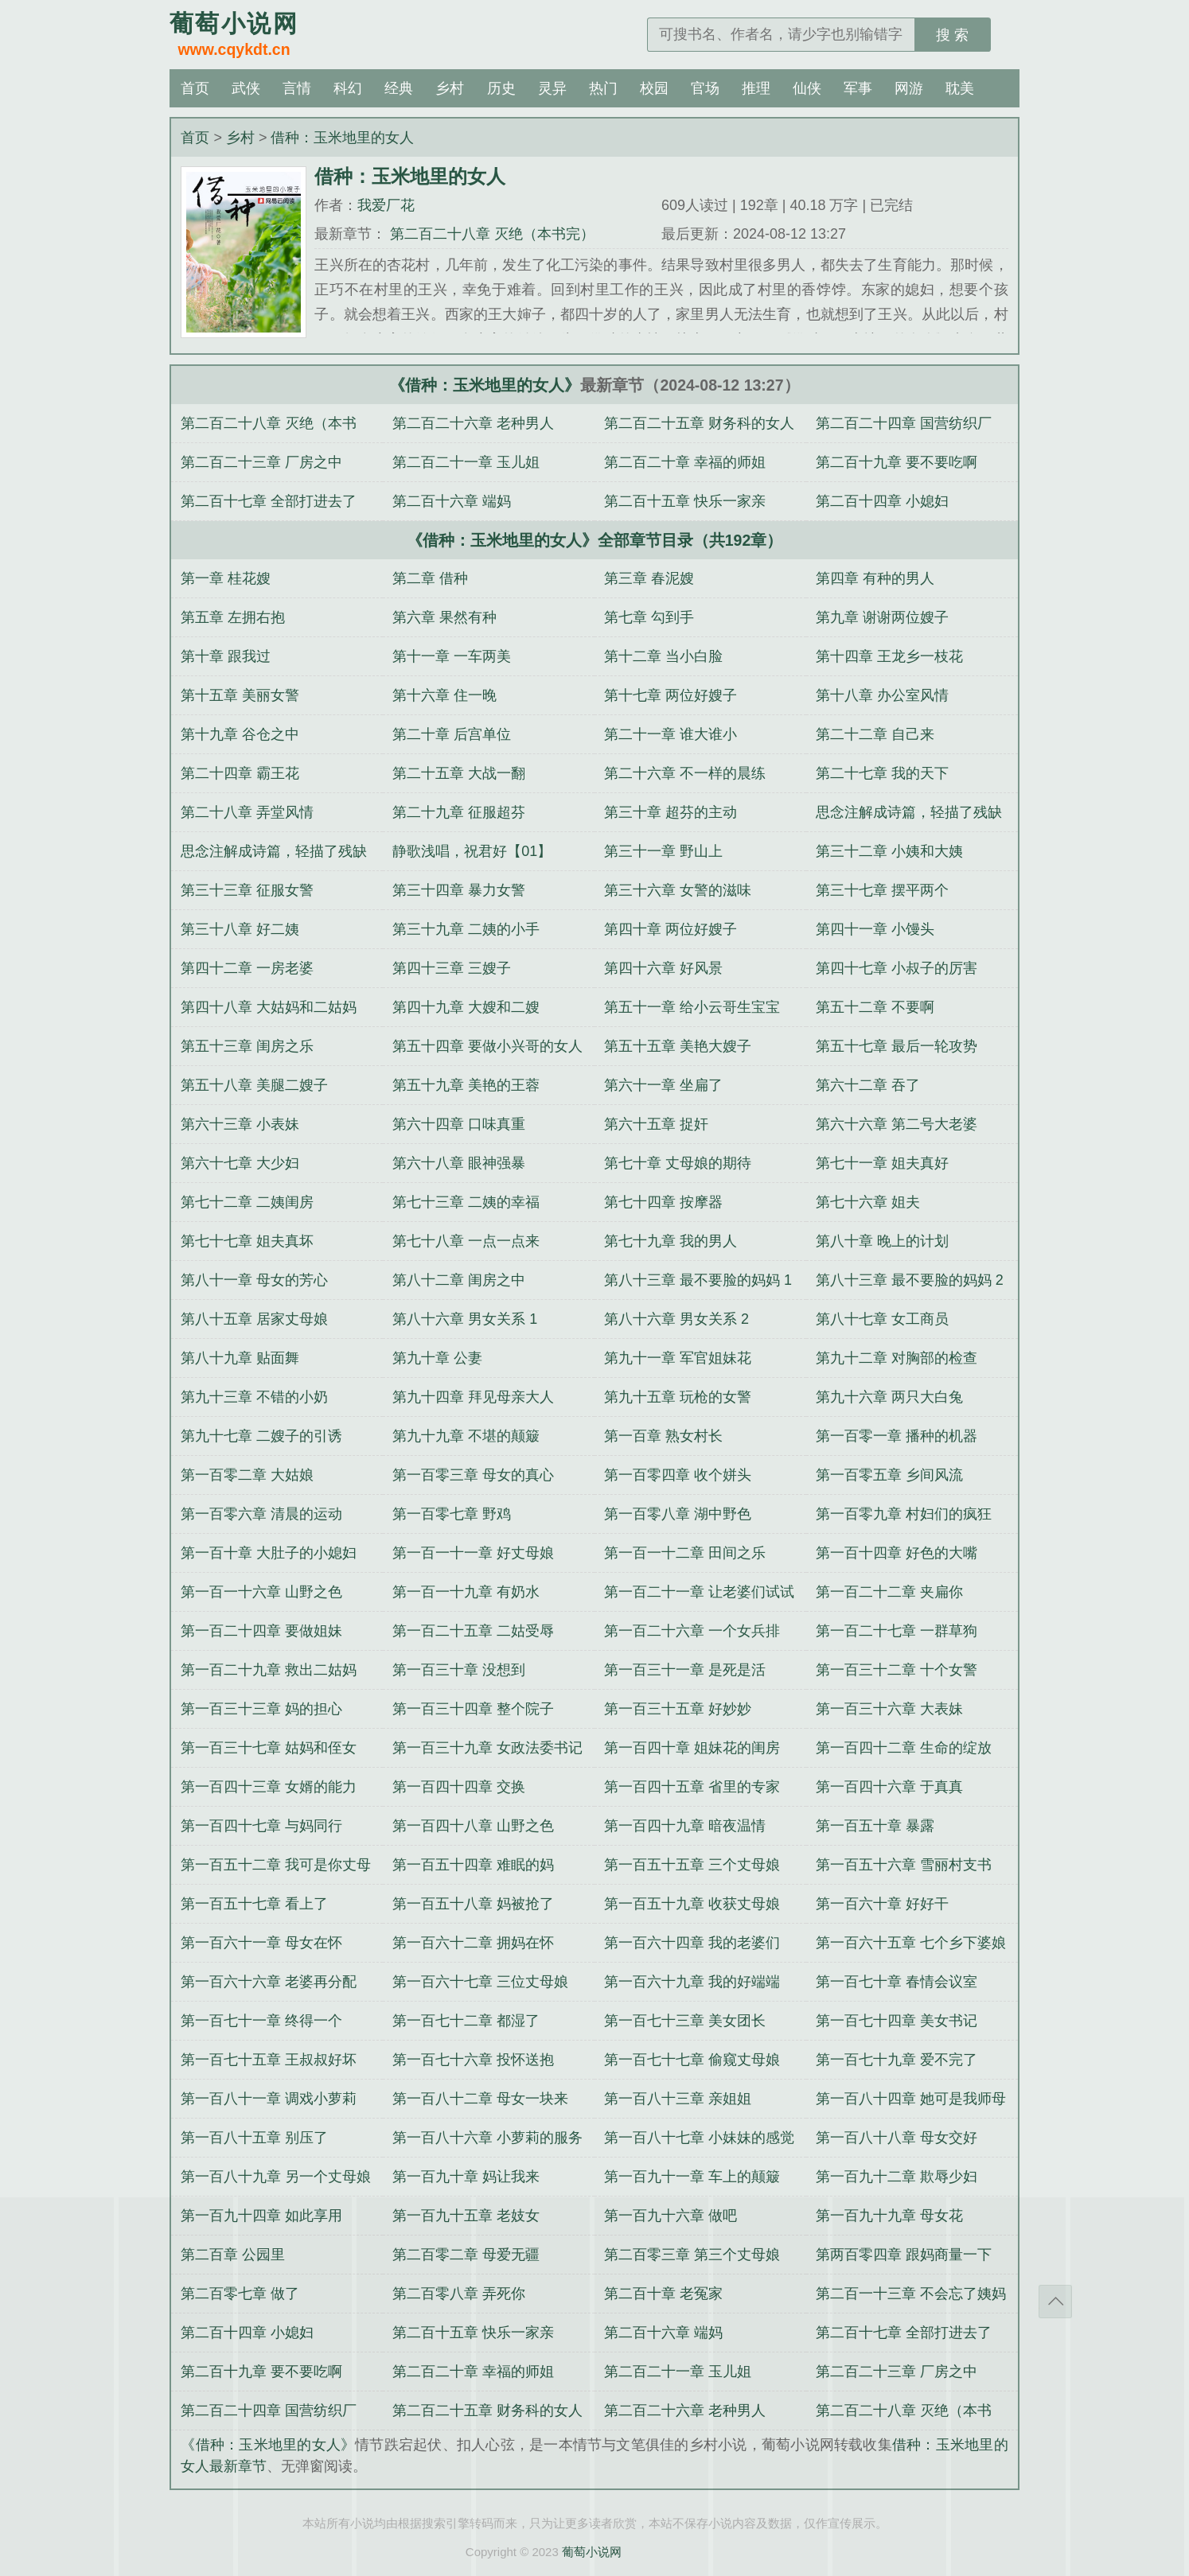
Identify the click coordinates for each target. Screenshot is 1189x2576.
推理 (756, 88)
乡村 (449, 88)
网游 (909, 88)
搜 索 (952, 35)
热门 (603, 88)
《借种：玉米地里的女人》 (484, 385)
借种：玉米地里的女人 (342, 138)
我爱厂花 (386, 205)
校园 (654, 88)
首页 (195, 88)
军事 (858, 88)
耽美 (959, 88)
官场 (705, 88)
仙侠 (807, 88)
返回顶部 (1055, 2301)
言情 (297, 88)
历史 (501, 88)
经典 (398, 88)
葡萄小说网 (592, 2551)
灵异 (552, 88)
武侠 (246, 88)
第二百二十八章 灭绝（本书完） (490, 234)
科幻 (347, 88)
